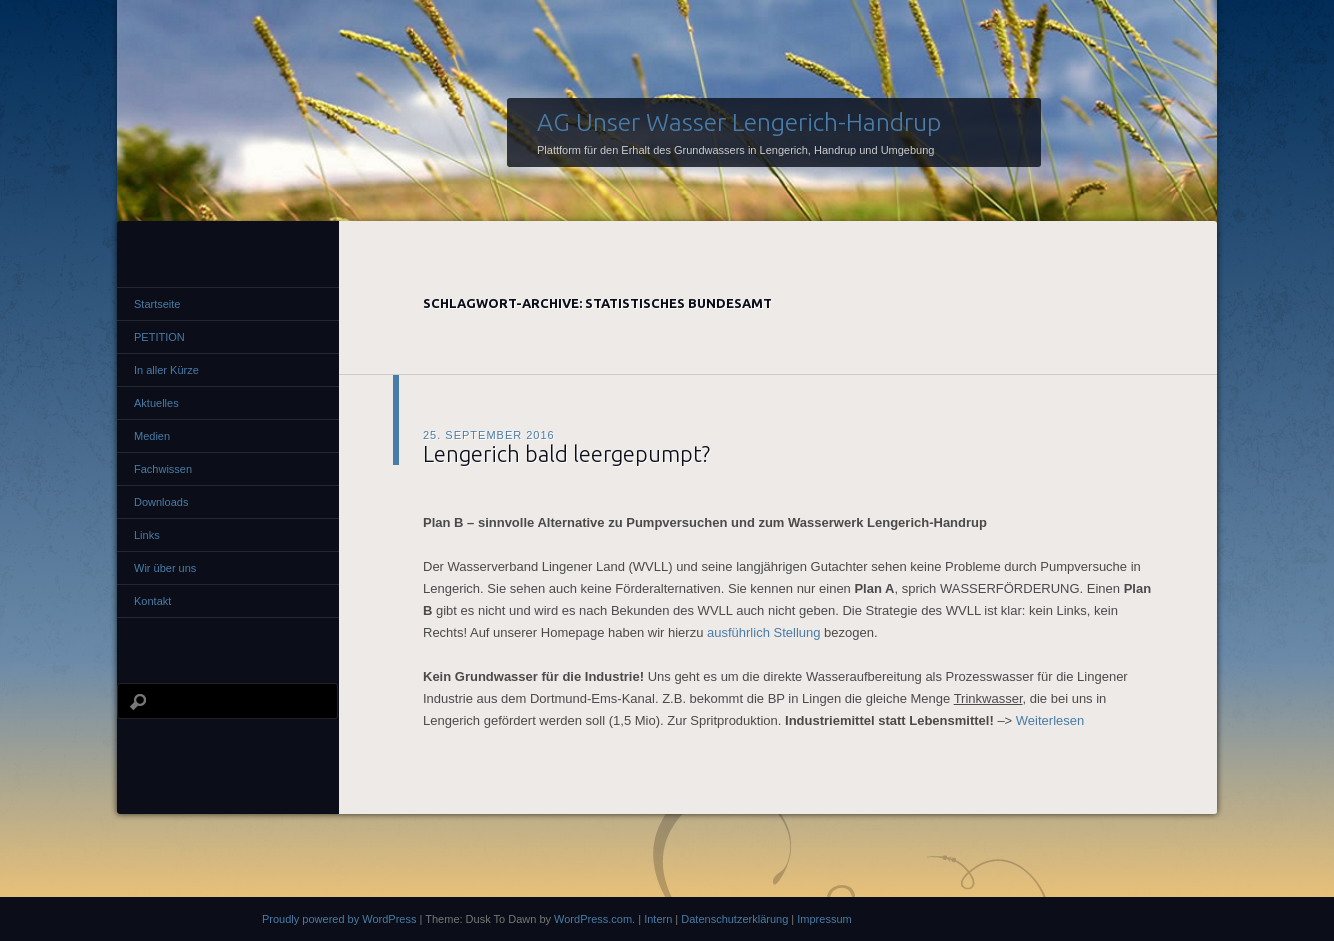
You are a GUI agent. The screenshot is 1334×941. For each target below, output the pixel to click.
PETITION (159, 337)
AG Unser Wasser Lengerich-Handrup (739, 122)
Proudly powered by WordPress (339, 919)
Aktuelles (156, 403)
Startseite (157, 304)
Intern (658, 919)
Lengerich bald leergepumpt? (566, 453)
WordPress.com (593, 919)
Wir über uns (165, 568)
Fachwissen (163, 469)
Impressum (824, 919)
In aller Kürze (166, 370)
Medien (152, 436)
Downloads (161, 502)
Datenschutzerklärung (734, 919)
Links (147, 535)
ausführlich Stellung (765, 632)
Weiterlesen (1050, 720)
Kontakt (152, 601)
